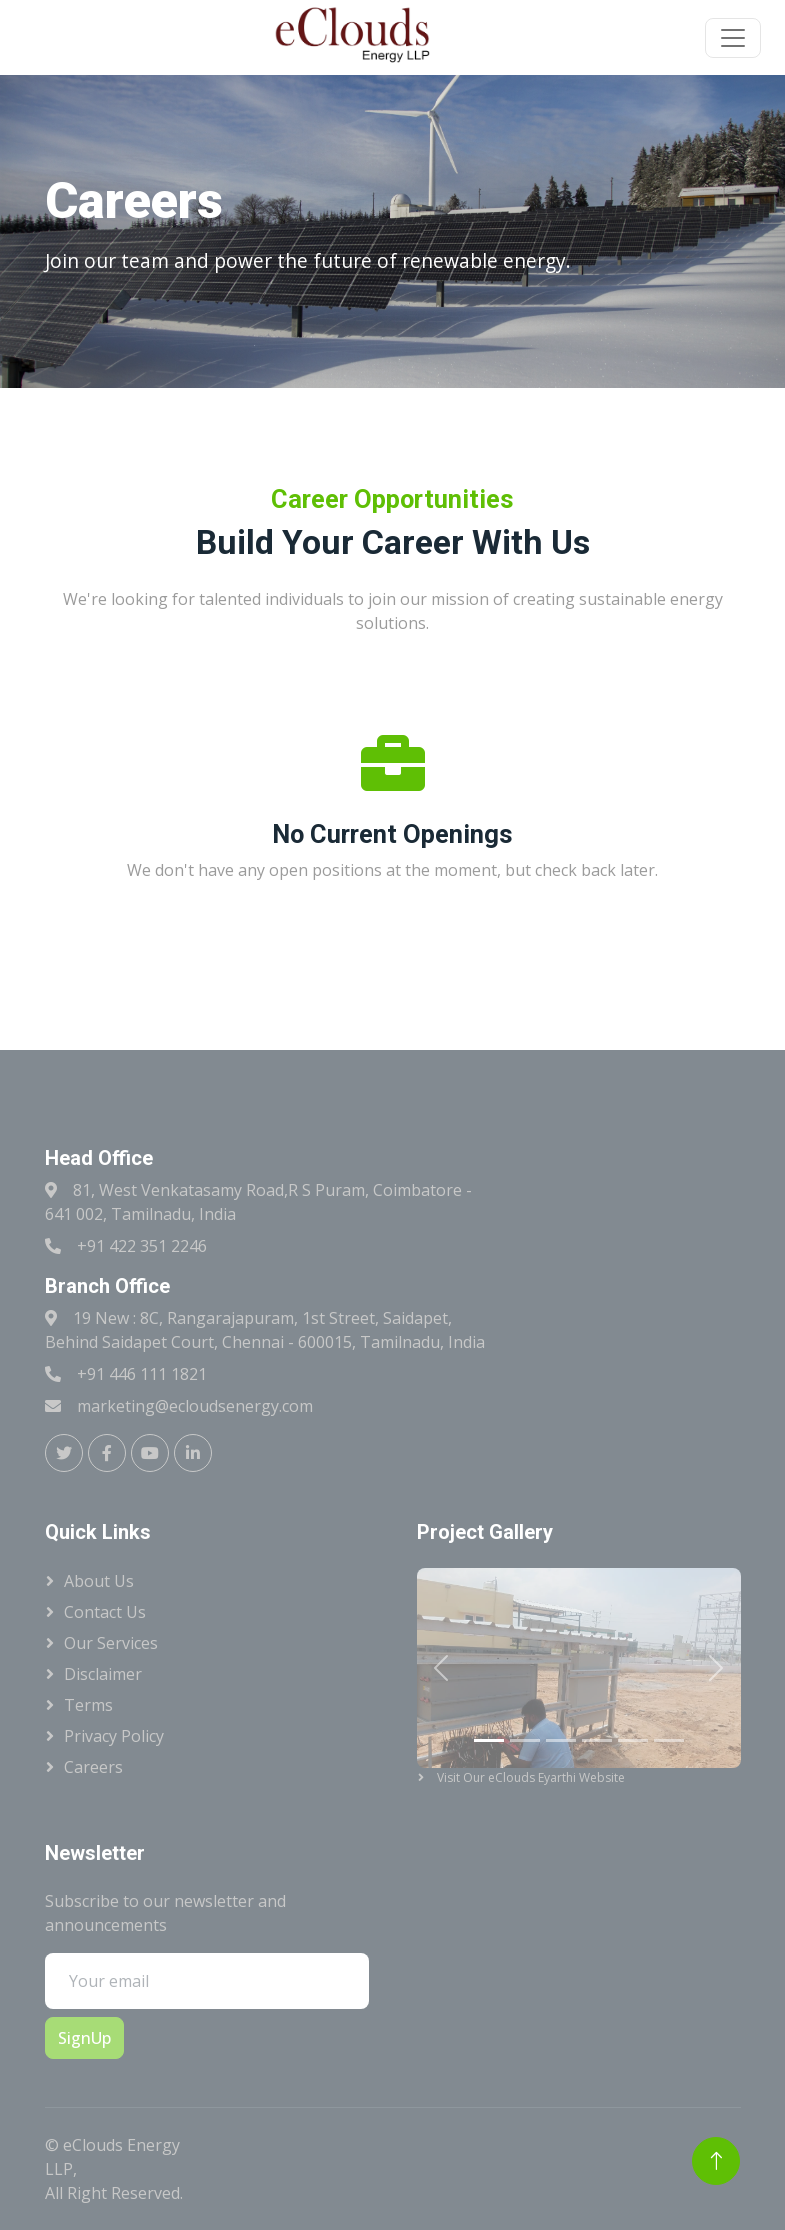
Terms (88, 1705)
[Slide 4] (597, 1740)
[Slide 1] (489, 1740)
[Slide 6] (669, 1740)
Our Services (111, 1643)
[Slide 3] (561, 1740)
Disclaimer (103, 1674)
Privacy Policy (114, 1736)
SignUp (84, 2038)
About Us (99, 1581)
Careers (93, 1767)
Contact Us (105, 1612)
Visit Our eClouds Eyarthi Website (506, 1777)
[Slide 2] (525, 1740)
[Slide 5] (633, 1740)
